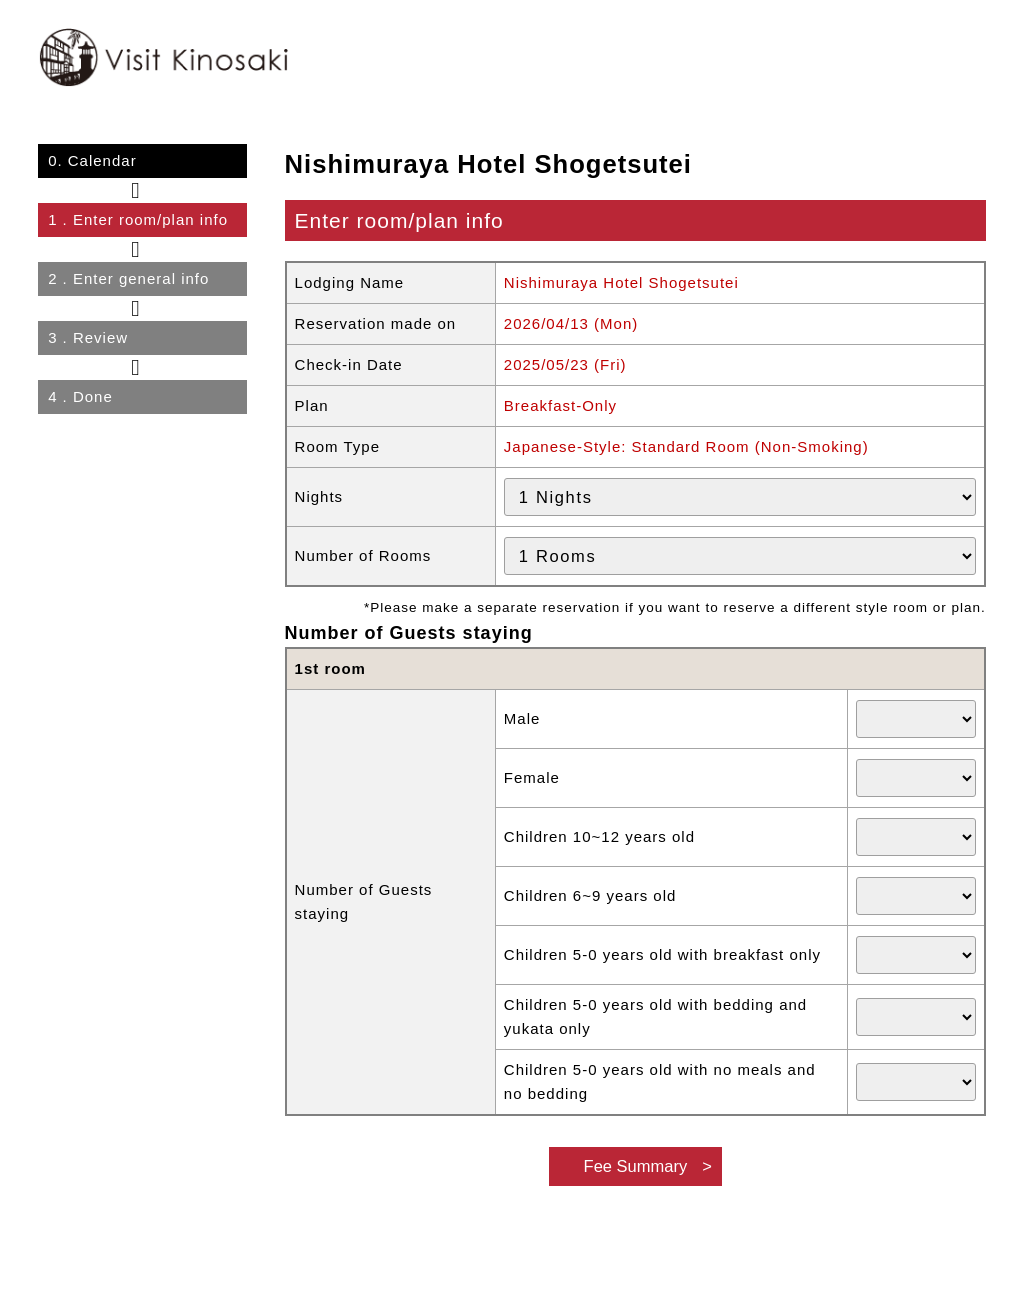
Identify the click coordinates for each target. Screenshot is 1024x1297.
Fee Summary (636, 1166)
